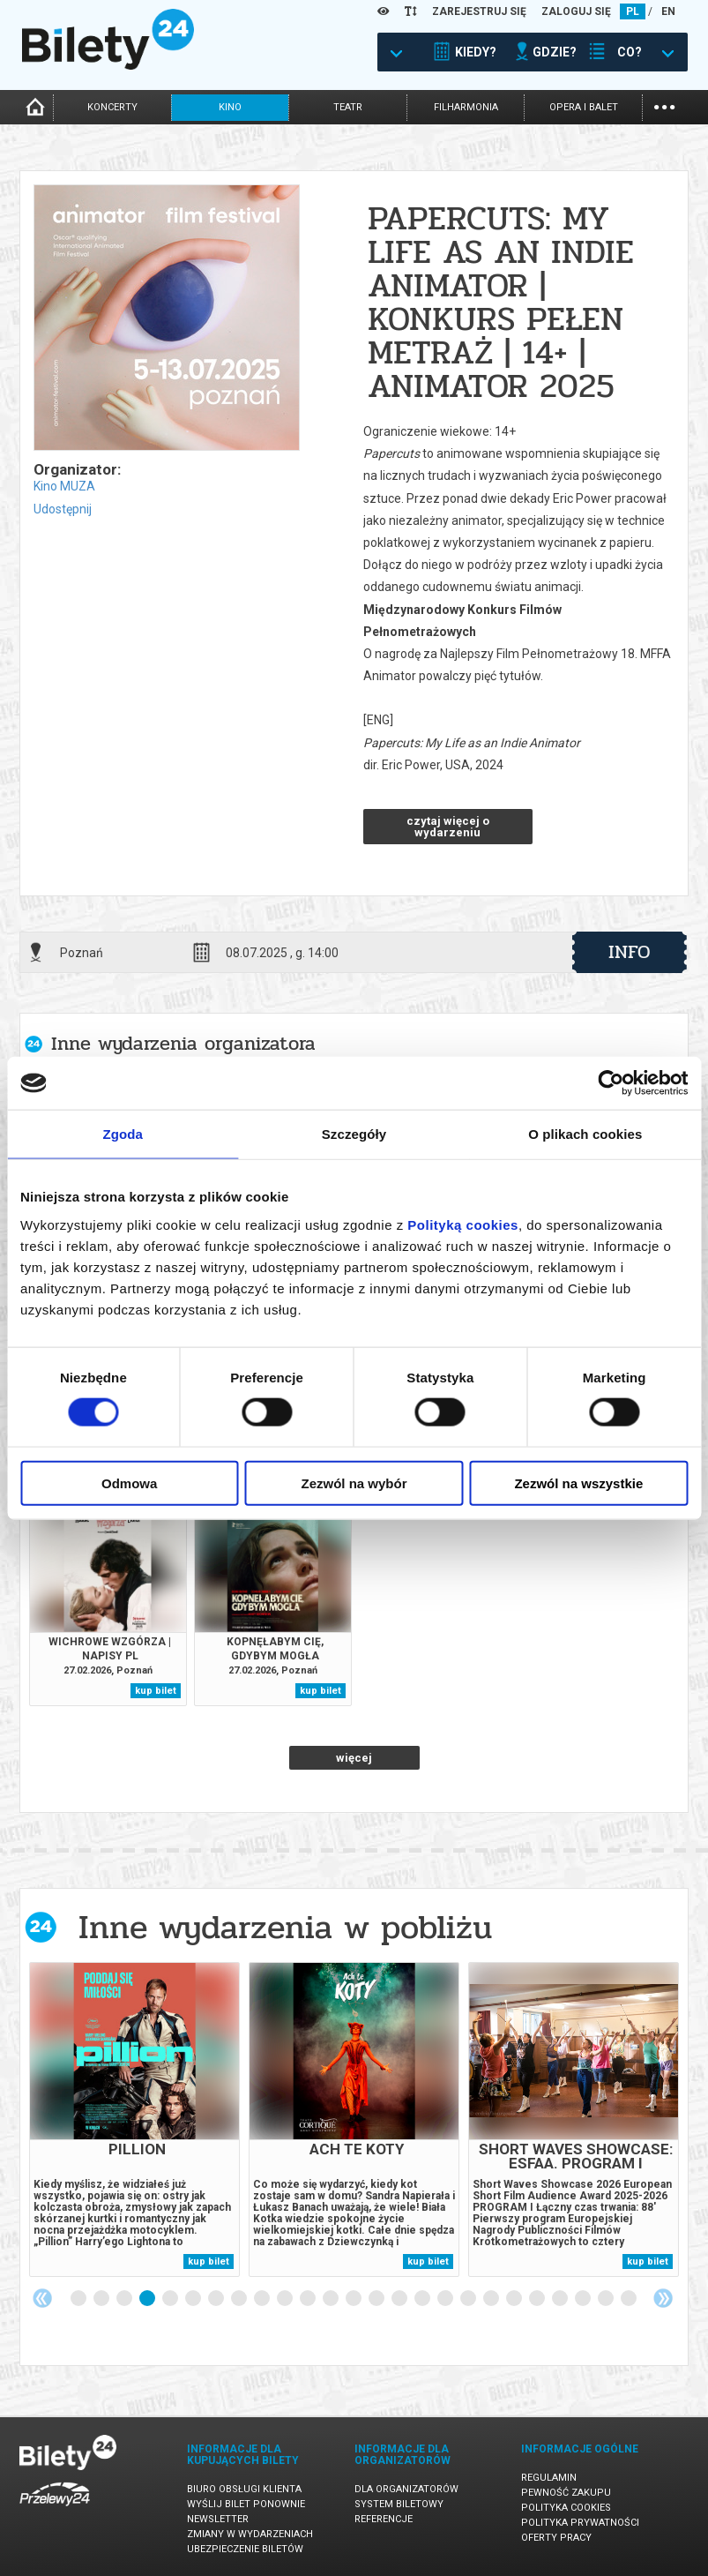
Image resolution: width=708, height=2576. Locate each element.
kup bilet (155, 1690)
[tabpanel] (134, 2119)
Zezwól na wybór (354, 1482)
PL (632, 11)
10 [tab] (285, 2299)
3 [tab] (125, 2299)
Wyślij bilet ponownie (246, 2504)
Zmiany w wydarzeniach (250, 2534)
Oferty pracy (556, 2537)
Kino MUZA (64, 486)
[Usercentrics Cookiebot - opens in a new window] (610, 1083)
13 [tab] (354, 2299)
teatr (347, 107)
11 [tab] (308, 2299)
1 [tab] (79, 2299)
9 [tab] (263, 2299)
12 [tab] (331, 2299)
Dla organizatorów (406, 2489)
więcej (354, 1757)
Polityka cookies (566, 2507)
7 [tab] (217, 2299)
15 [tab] (400, 2299)
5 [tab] (171, 2299)
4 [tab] (148, 2299)
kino (230, 107)
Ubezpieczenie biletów (245, 2549)
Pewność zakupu (566, 2492)
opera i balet (583, 107)
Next (663, 2298)
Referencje (383, 2519)
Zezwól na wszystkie (578, 1482)
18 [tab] (469, 2299)
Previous (42, 2298)
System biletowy (398, 2504)
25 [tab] (629, 2299)
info (629, 952)
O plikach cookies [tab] (585, 1134)
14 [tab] (377, 2299)
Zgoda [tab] (122, 1134)
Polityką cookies (462, 1224)
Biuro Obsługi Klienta (244, 2489)
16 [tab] (423, 2299)
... (664, 105)
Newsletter (218, 2519)
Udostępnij (63, 509)
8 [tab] (240, 2299)
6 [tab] (194, 2299)
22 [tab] (561, 2299)
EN (668, 11)
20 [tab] (515, 2299)
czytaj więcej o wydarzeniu (447, 826)
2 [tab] (102, 2299)
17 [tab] (446, 2299)
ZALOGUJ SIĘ (576, 11)
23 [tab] (583, 2299)
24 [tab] (606, 2299)
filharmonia (466, 107)
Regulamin (549, 2477)
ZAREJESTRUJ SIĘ (479, 11)
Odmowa (129, 1482)
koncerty (112, 107)
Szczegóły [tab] (354, 1134)
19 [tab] (492, 2299)
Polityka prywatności (580, 2522)
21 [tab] (538, 2299)
